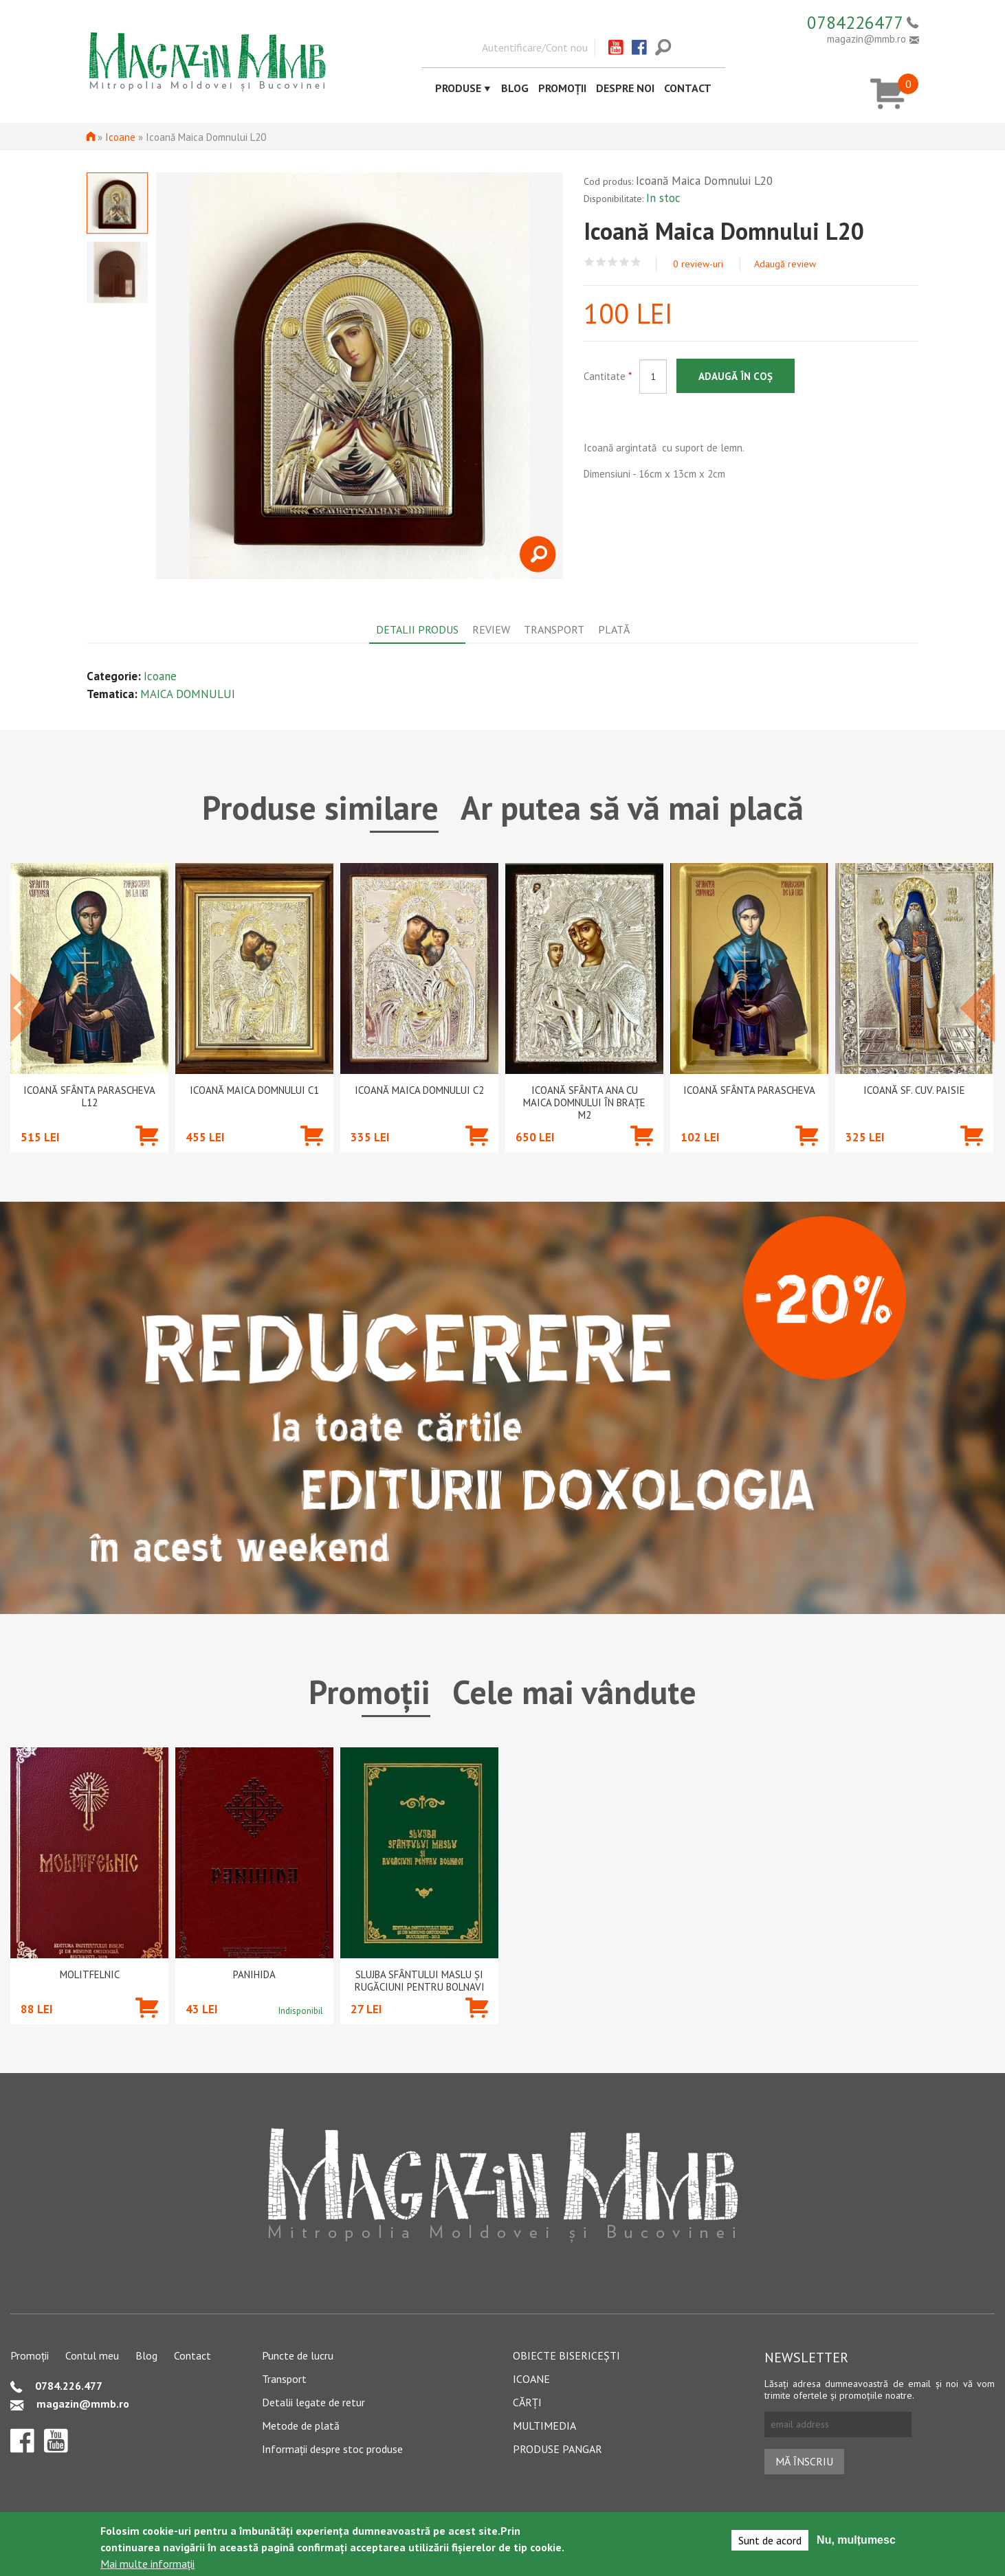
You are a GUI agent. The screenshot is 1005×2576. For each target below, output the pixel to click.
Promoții (562, 88)
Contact (687, 88)
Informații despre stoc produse (332, 2449)
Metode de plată (301, 2425)
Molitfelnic (90, 1975)
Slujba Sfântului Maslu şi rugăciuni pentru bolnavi (420, 1981)
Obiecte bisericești (566, 2355)
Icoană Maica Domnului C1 (254, 1090)
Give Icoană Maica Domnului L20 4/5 (624, 262)
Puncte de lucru (297, 2355)
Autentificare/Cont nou (535, 47)
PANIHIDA (254, 1975)
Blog (515, 88)
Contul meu (92, 2355)
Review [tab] (491, 629)
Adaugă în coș (735, 376)
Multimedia (544, 2425)
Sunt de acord (770, 2540)
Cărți (527, 2402)
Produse (458, 88)
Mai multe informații (147, 2564)
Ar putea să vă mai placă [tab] (632, 807)
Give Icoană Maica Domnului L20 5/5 (636, 262)
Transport (284, 2379)
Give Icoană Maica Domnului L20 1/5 (589, 262)
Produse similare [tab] (320, 807)
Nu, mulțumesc (856, 2540)
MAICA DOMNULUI (187, 694)
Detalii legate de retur (313, 2402)
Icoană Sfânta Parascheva (749, 1090)
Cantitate (608, 376)
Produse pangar (557, 2449)
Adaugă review (785, 264)
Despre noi (625, 88)
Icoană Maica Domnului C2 (419, 1090)
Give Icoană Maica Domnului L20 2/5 (601, 262)
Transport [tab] (554, 629)
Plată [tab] (614, 629)
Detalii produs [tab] (417, 629)
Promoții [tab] (369, 1691)
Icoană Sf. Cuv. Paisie (914, 1090)
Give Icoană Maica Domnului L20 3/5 (613, 262)
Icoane (120, 137)
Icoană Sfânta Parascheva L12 (89, 1096)
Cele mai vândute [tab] (574, 1691)
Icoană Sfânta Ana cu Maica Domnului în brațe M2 (584, 1102)
